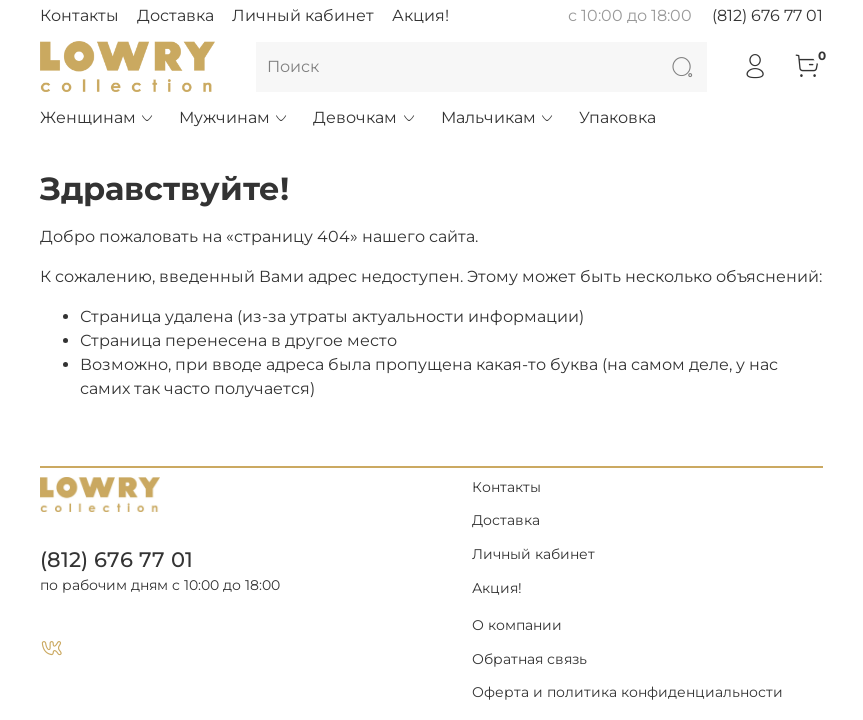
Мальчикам (498, 117)
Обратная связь (529, 659)
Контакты (79, 15)
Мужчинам (234, 117)
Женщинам (97, 117)
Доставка (175, 15)
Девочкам (364, 117)
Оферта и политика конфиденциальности (627, 692)
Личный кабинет (303, 15)
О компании (517, 625)
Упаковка (617, 117)
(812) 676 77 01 (767, 15)
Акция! (420, 15)
